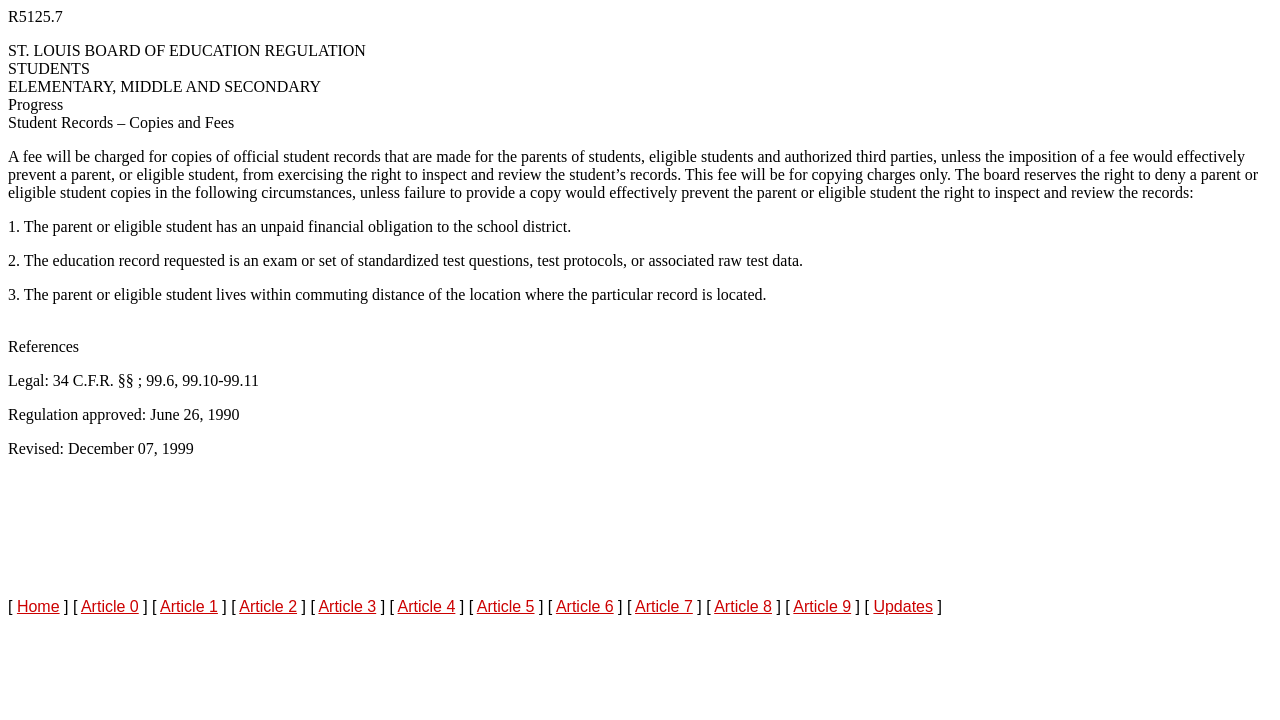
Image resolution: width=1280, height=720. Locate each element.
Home (38, 606)
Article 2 (268, 606)
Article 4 (427, 606)
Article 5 (506, 606)
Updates (903, 606)
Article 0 (110, 606)
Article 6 (585, 606)
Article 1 (189, 606)
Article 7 (664, 606)
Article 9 (822, 606)
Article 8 (743, 606)
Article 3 (347, 606)
